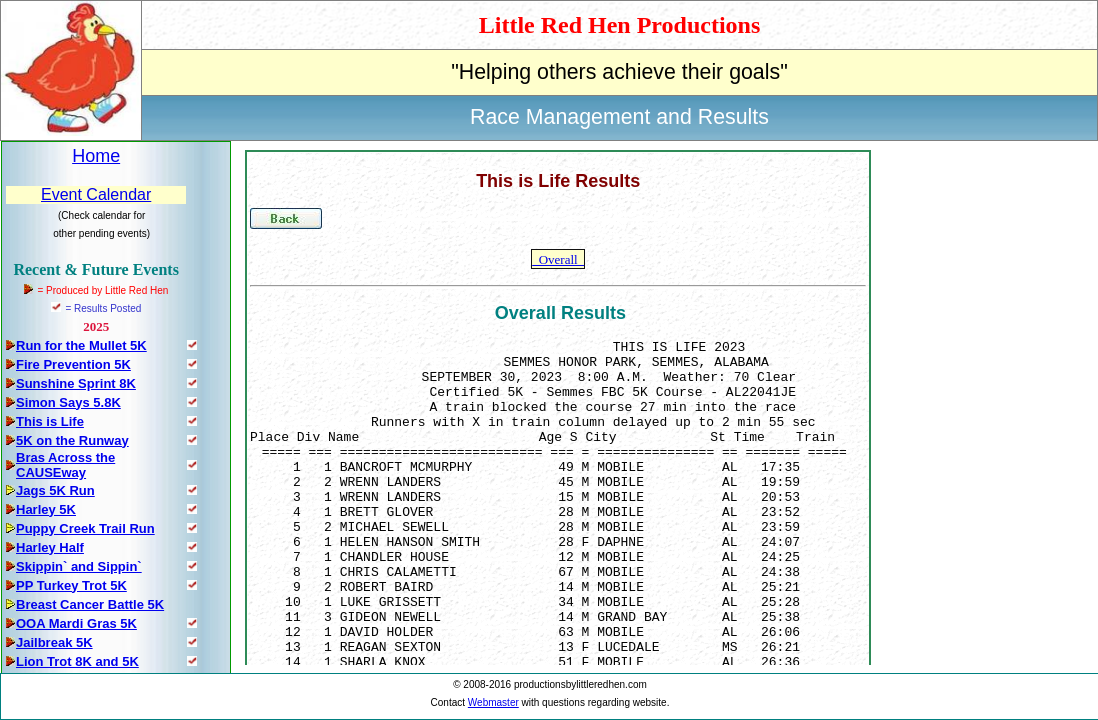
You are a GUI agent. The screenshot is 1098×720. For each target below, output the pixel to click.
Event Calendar (96, 194)
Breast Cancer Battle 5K (90, 604)
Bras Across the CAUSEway (65, 465)
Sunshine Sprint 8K (76, 383)
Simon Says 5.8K (68, 402)
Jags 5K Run (55, 490)
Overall (558, 259)
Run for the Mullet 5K (81, 345)
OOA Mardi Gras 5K (76, 623)
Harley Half (50, 547)
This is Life (50, 421)
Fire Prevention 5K (73, 364)
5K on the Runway (72, 440)
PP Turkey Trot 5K (71, 585)
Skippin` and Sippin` (79, 566)
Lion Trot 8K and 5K (77, 661)
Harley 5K (46, 509)
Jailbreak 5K (54, 642)
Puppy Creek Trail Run (85, 528)
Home (96, 156)
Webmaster (493, 702)
